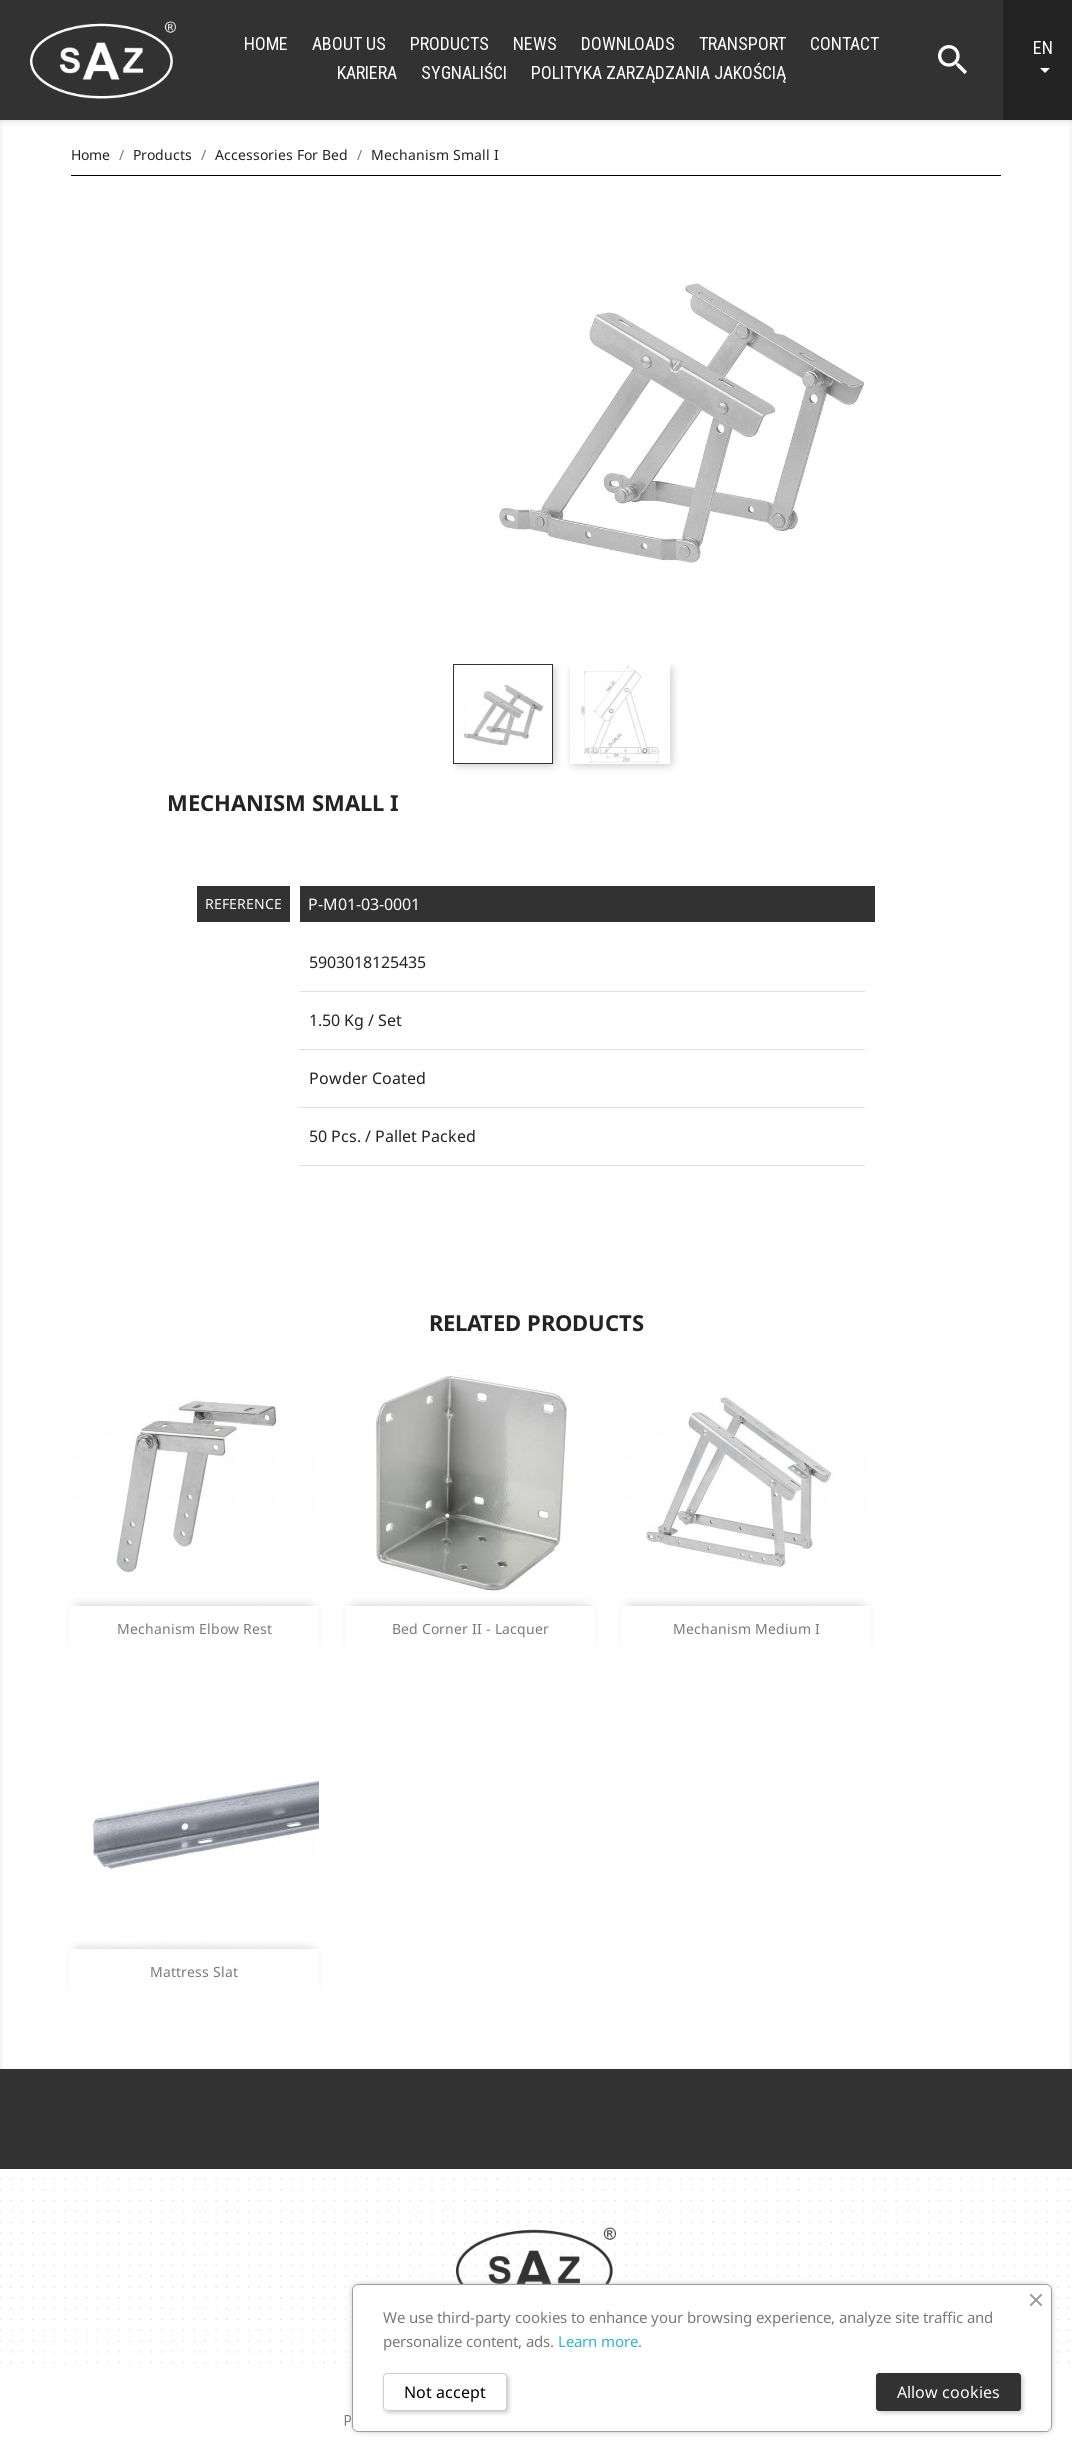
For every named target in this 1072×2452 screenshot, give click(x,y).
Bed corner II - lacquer (470, 1628)
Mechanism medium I (746, 1628)
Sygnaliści (464, 72)
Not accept (445, 2392)
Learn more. (600, 2341)
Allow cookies (948, 2392)
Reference (243, 903)
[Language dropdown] (1047, 60)
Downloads (628, 43)
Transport (742, 43)
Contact (844, 43)
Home (266, 43)
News (535, 43)
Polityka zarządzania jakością (658, 72)
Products (449, 43)
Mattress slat (194, 1971)
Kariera (367, 72)
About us (349, 43)
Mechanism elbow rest (194, 1628)
